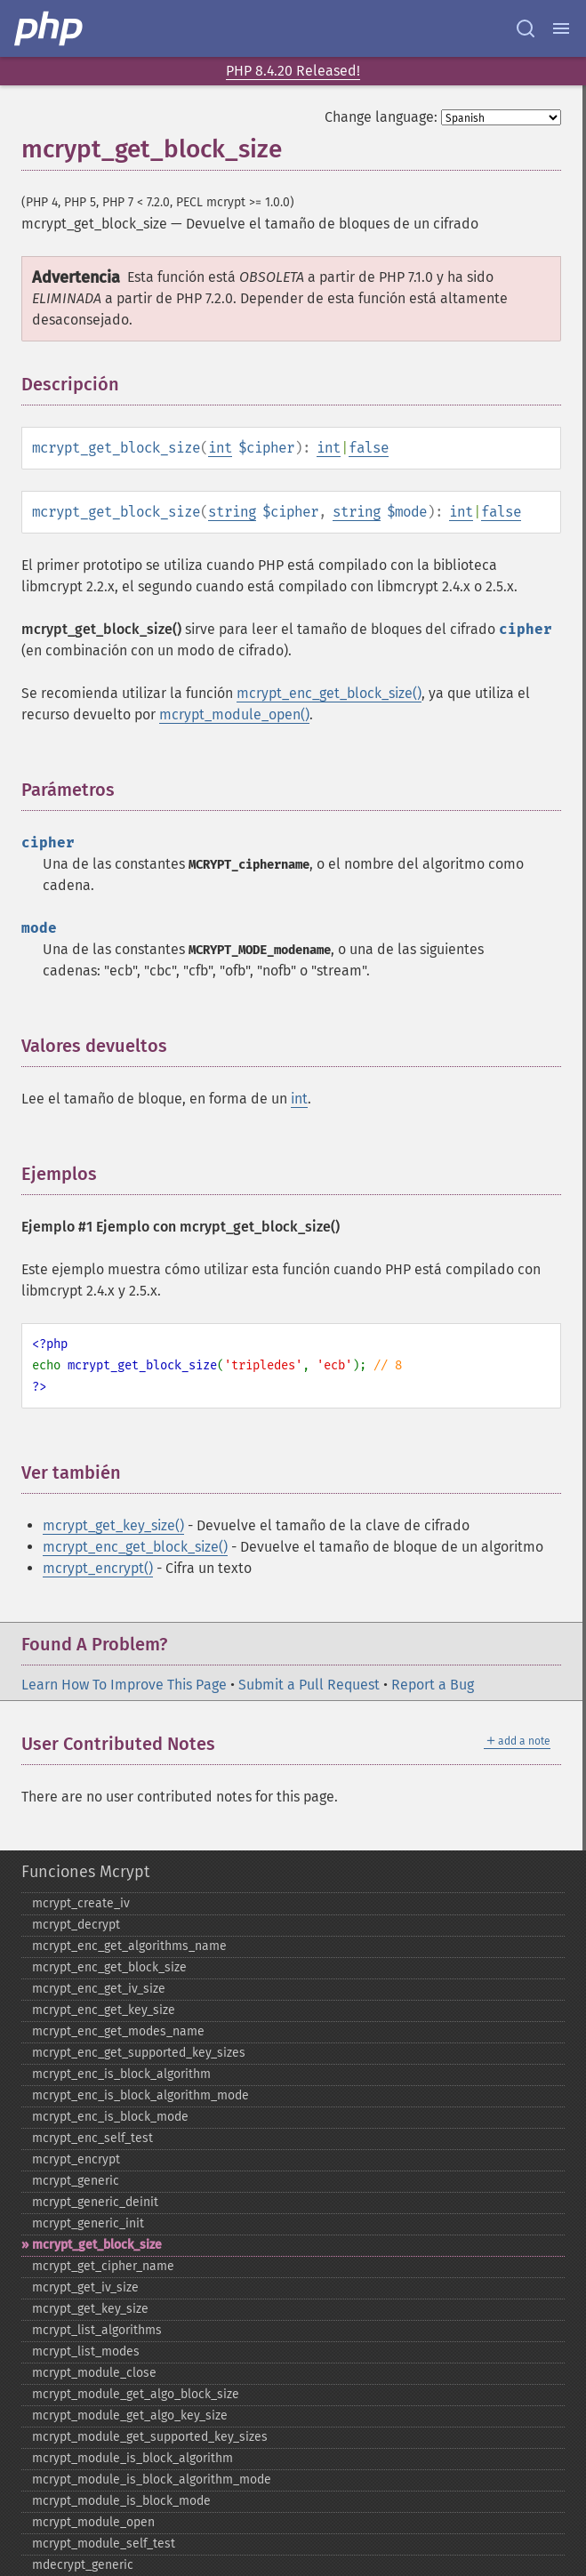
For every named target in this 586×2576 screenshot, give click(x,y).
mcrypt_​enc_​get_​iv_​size (98, 1988)
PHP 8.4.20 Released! (293, 70)
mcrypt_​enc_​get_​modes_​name (118, 2031)
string (232, 511)
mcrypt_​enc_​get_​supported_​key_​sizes (138, 2052)
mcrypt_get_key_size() (113, 1525)
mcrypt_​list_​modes (86, 2351)
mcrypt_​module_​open (93, 2522)
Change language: (381, 116)
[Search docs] (525, 28)
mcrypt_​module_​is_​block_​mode (121, 2500)
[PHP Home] (49, 28)
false (369, 447)
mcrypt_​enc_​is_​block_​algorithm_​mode (140, 2095)
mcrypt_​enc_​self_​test (92, 2138)
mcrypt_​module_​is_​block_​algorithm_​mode (151, 2479)
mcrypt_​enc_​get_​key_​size (103, 2010)
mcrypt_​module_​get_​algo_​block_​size (135, 2394)
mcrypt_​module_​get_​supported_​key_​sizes (150, 2436)
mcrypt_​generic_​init (88, 2223)
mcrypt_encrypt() (98, 1568)
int (220, 447)
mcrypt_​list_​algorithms (97, 2330)
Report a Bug (432, 1684)
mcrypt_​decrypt (76, 1924)
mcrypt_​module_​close (94, 2372)
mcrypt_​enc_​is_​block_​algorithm (121, 2074)
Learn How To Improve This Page (124, 1684)
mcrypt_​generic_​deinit (95, 2202)
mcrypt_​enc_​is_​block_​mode (110, 2116)
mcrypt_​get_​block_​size (97, 2244)
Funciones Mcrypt (85, 1872)
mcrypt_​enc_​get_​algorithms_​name (129, 1946)
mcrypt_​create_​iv (81, 1903)
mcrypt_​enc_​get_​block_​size (109, 1967)
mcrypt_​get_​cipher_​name (103, 2266)
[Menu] (561, 28)
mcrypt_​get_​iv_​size (85, 2287)
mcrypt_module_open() (234, 714)
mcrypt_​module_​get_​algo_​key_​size (130, 2415)
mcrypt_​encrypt (76, 2159)
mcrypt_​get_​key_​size (90, 2308)
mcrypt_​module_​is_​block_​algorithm (132, 2458)
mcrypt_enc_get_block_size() (329, 693)
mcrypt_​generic (75, 2180)
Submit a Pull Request (309, 1684)
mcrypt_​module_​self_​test (103, 2543)
